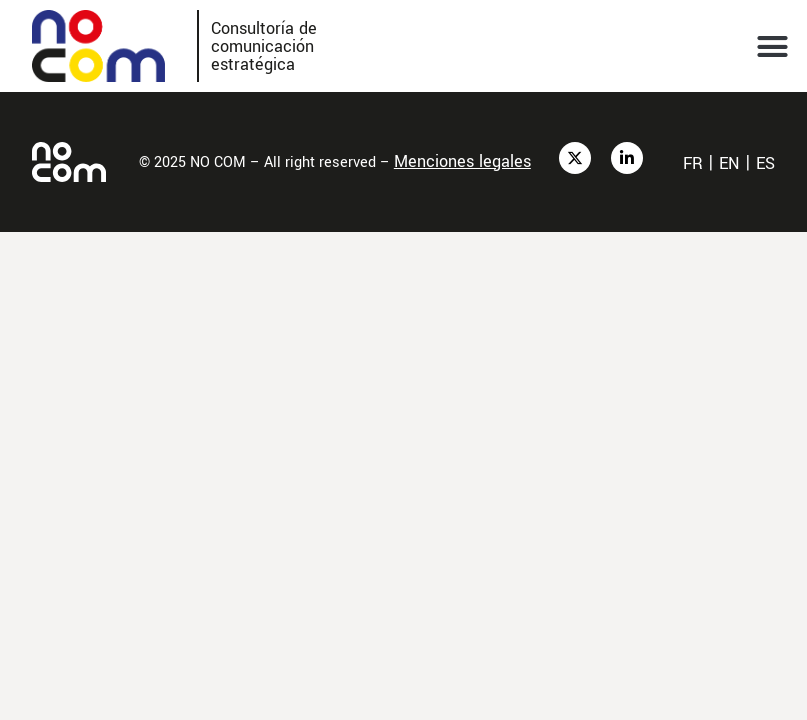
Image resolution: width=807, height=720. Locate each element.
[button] (773, 46)
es (765, 163)
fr (693, 163)
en (729, 163)
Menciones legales (462, 161)
